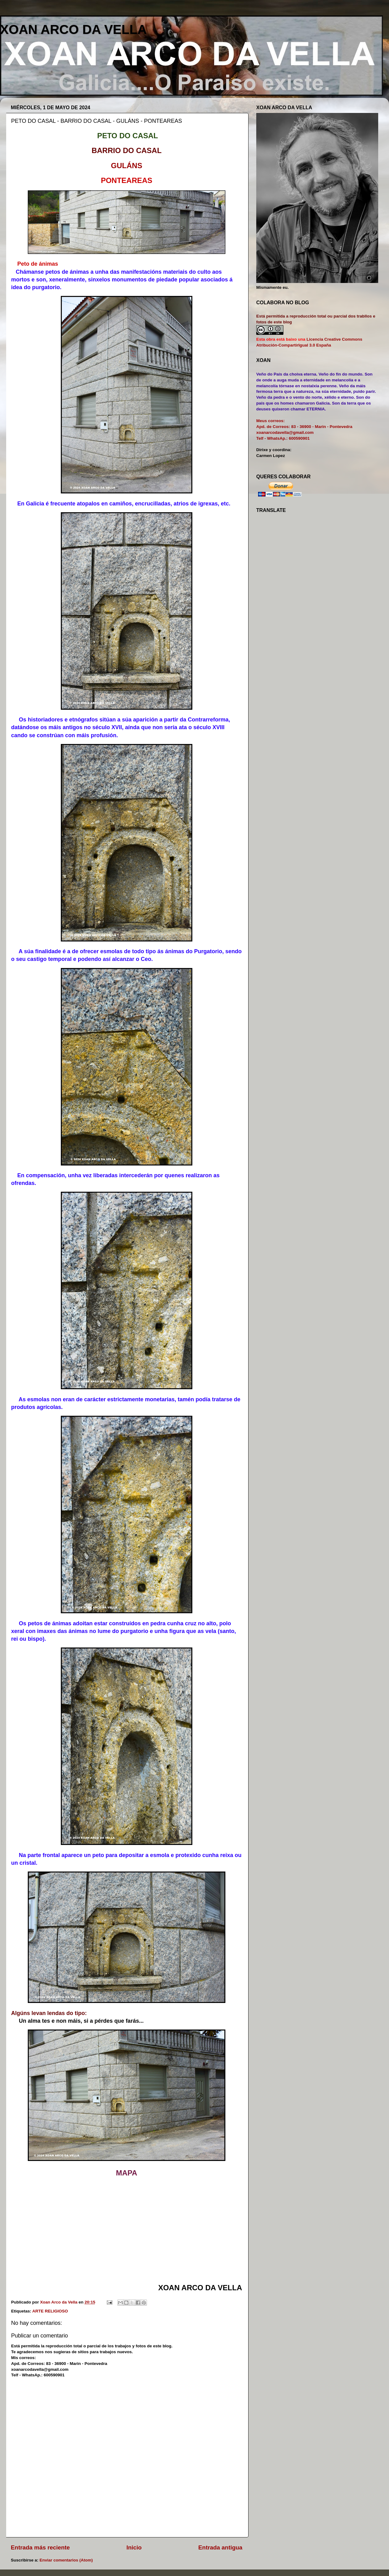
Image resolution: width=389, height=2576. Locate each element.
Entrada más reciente (40, 2547)
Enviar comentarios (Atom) (66, 2560)
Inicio (134, 2547)
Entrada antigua (220, 2547)
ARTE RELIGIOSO (50, 2311)
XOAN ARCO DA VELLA (73, 29)
